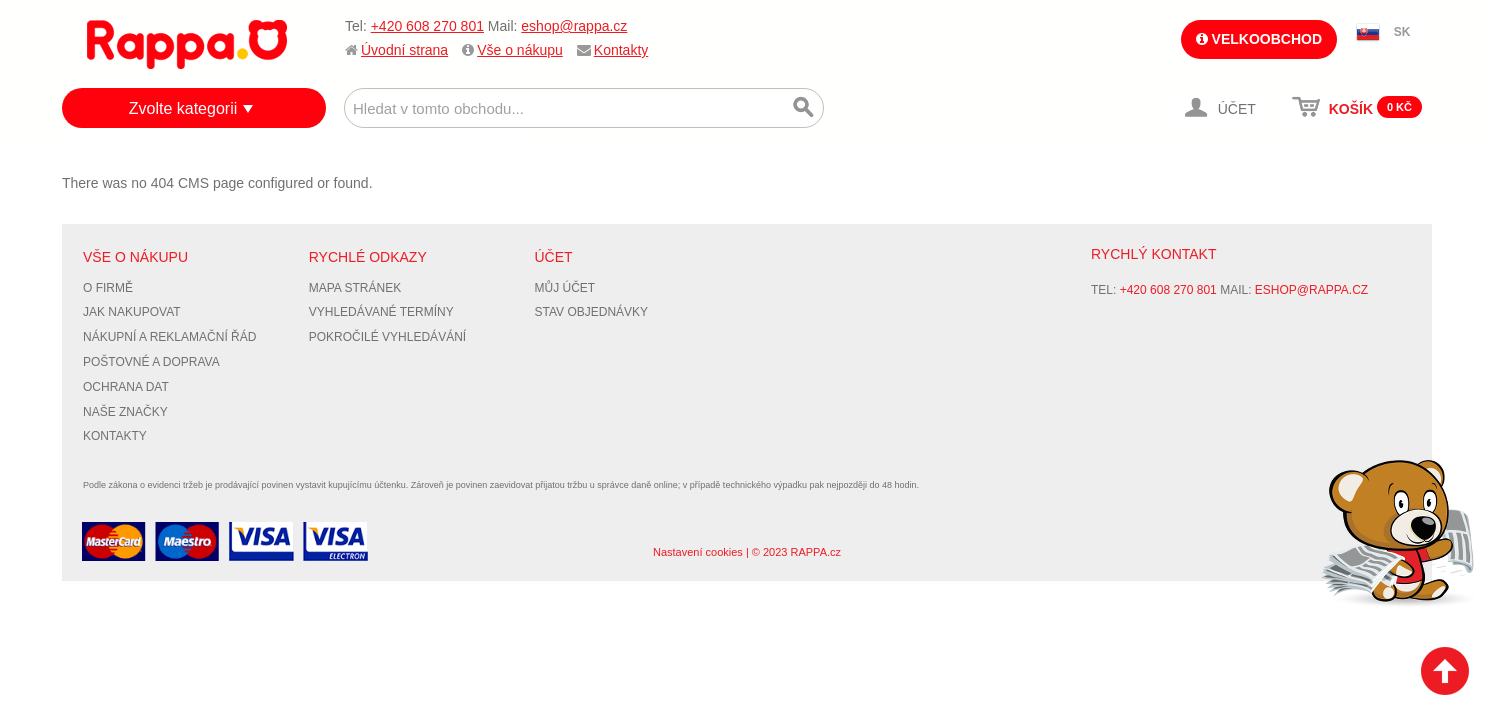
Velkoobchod (1259, 39)
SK (1402, 32)
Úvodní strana (404, 50)
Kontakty (621, 50)
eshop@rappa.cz (574, 26)
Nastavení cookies (698, 552)
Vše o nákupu (520, 50)
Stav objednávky (592, 312)
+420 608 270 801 (427, 26)
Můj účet (565, 288)
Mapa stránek (355, 288)
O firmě (108, 288)
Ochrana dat (126, 387)
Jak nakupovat (132, 312)
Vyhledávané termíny (381, 312)
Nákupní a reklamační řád (169, 337)
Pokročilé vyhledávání (387, 337)
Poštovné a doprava (151, 362)
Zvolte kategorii (183, 108)
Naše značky (125, 412)
